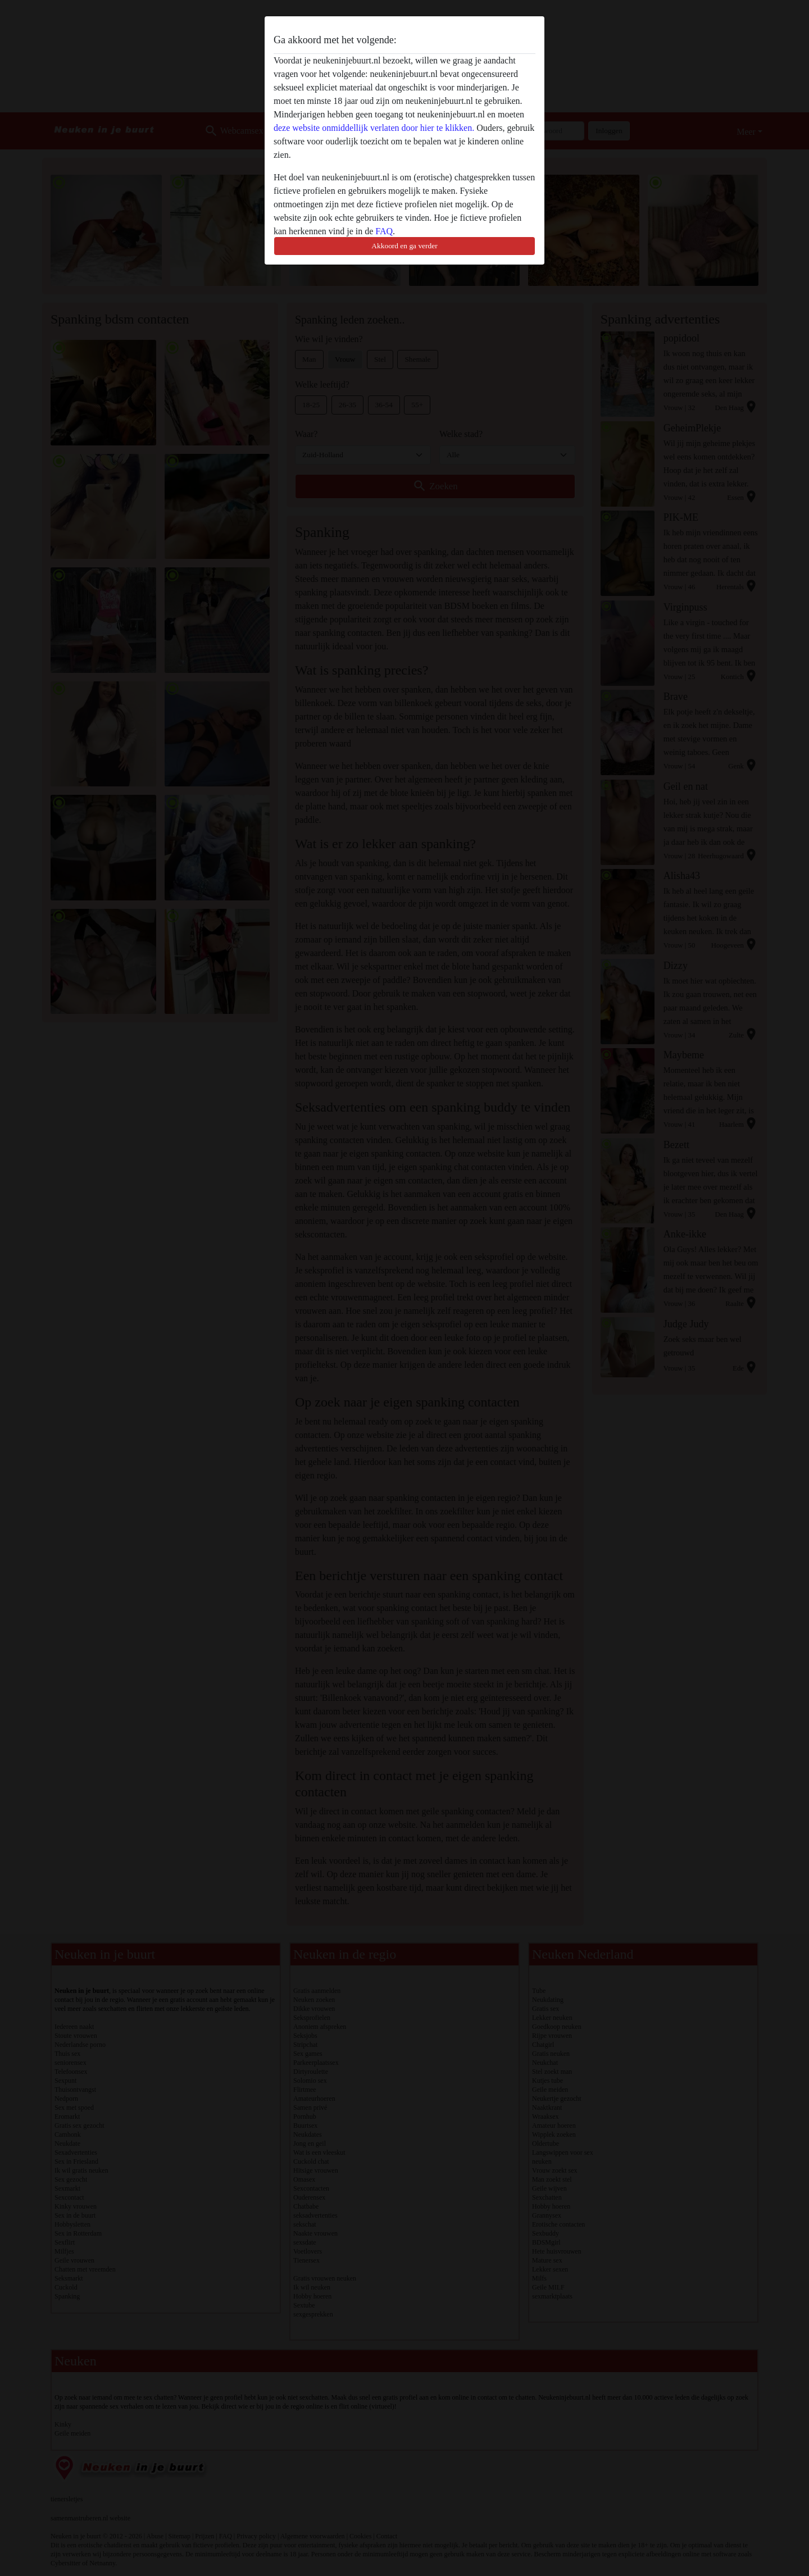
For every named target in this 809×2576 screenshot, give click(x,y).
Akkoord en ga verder (404, 246)
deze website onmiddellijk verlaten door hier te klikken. (374, 128)
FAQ (384, 231)
